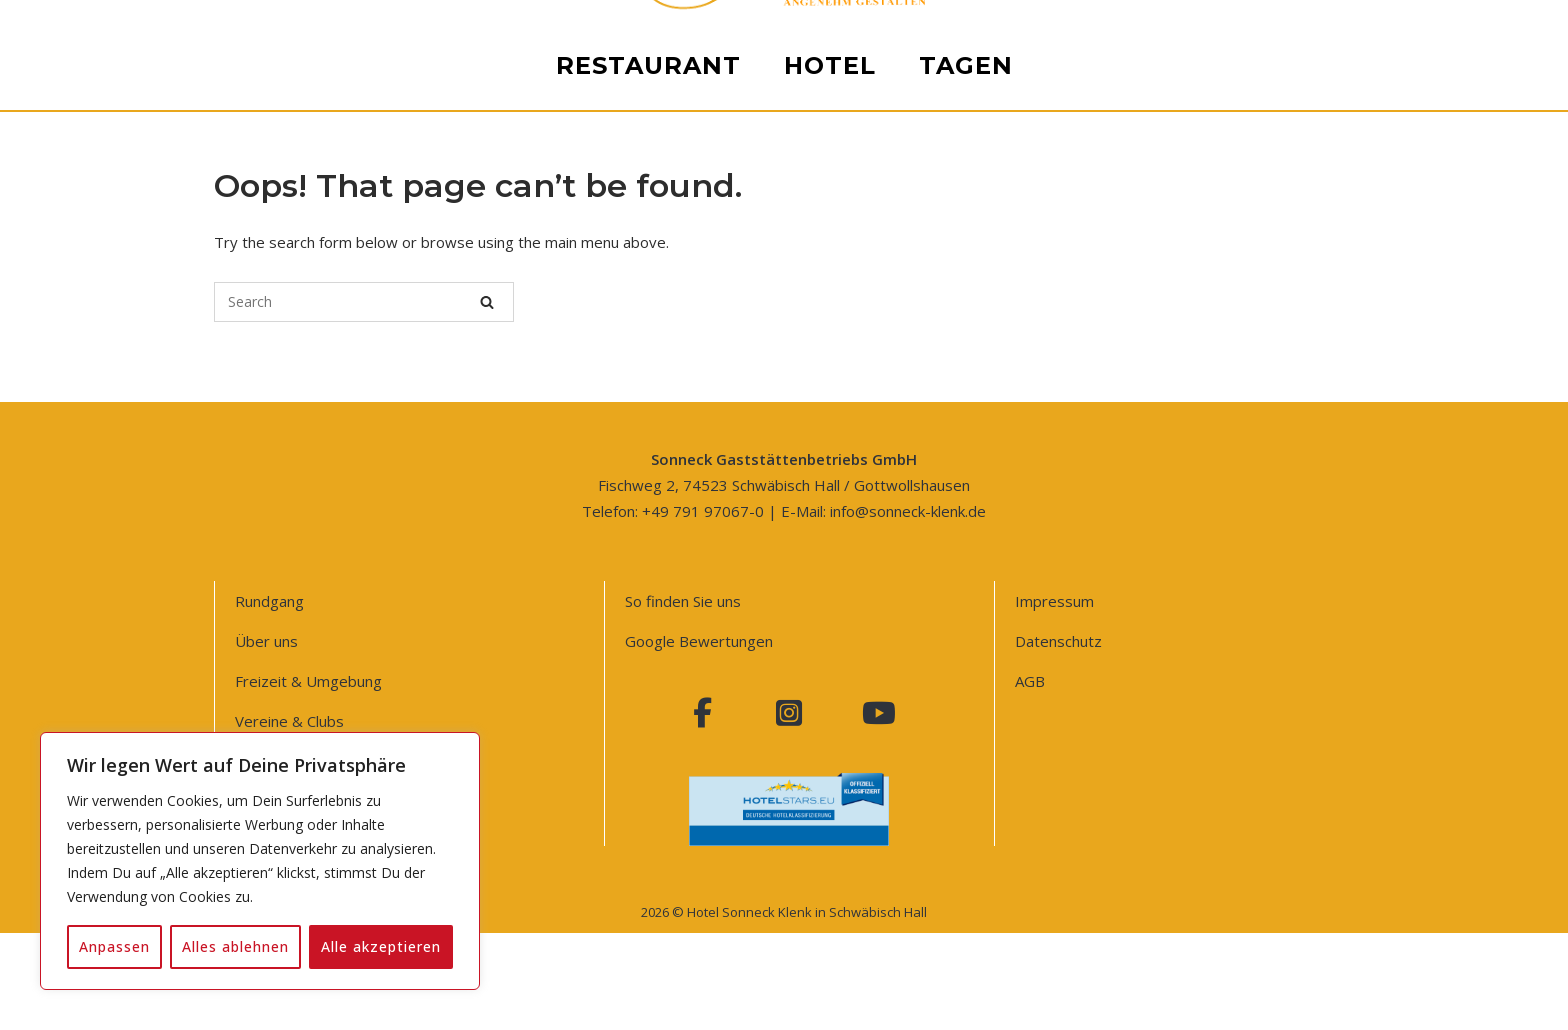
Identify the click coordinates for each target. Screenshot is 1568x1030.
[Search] (487, 302)
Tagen (966, 809)
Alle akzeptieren (381, 946)
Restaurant (648, 809)
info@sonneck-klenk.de (908, 511)
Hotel (830, 809)
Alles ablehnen (235, 946)
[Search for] (364, 302)
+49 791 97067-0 (703, 511)
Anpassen (114, 946)
